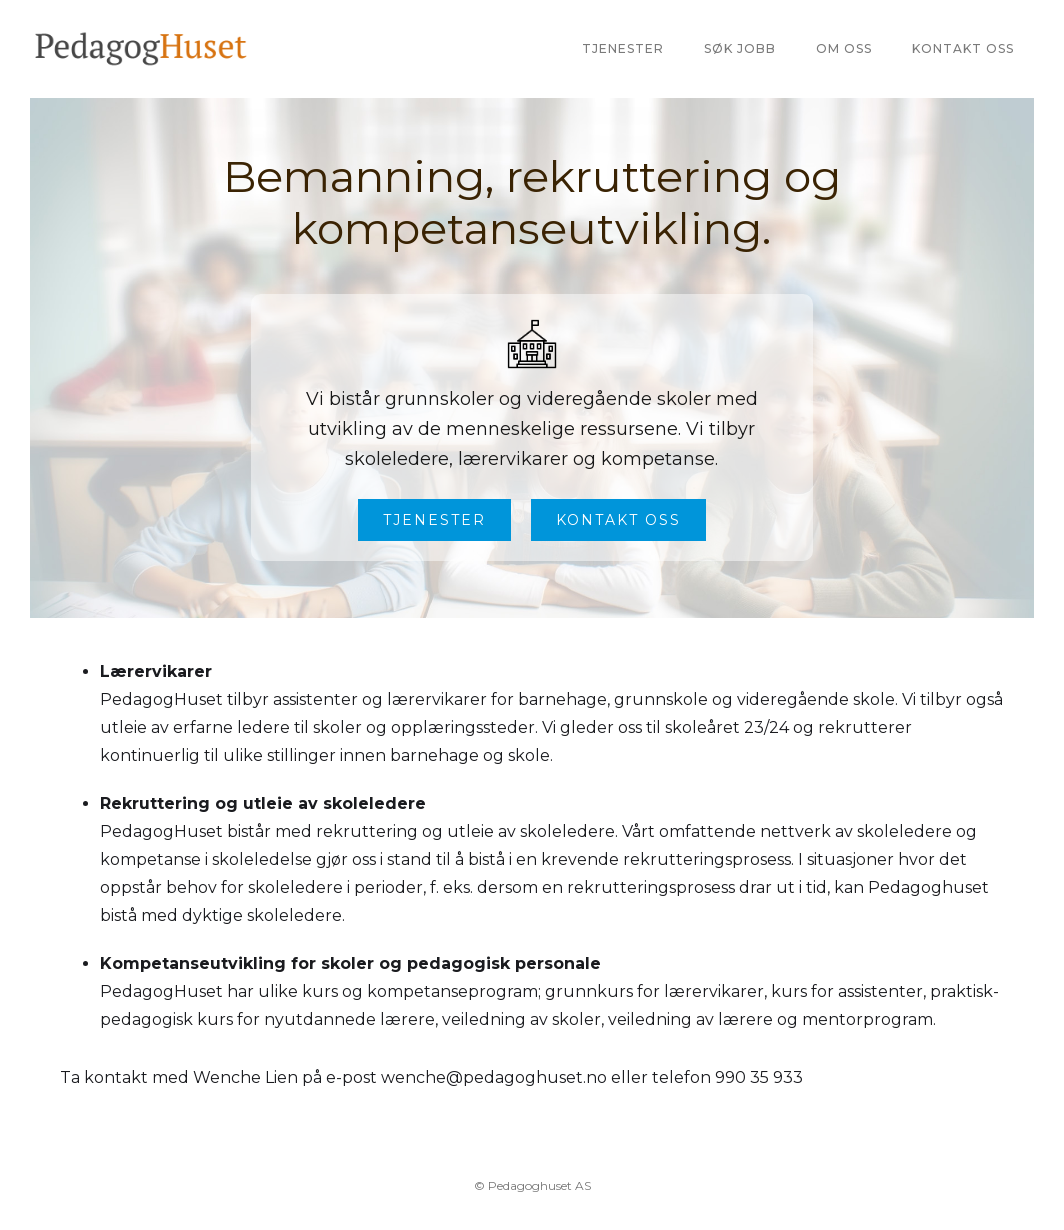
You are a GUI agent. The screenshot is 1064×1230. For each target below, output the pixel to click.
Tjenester (623, 48)
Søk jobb (740, 48)
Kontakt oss (963, 48)
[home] (141, 49)
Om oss (844, 48)
